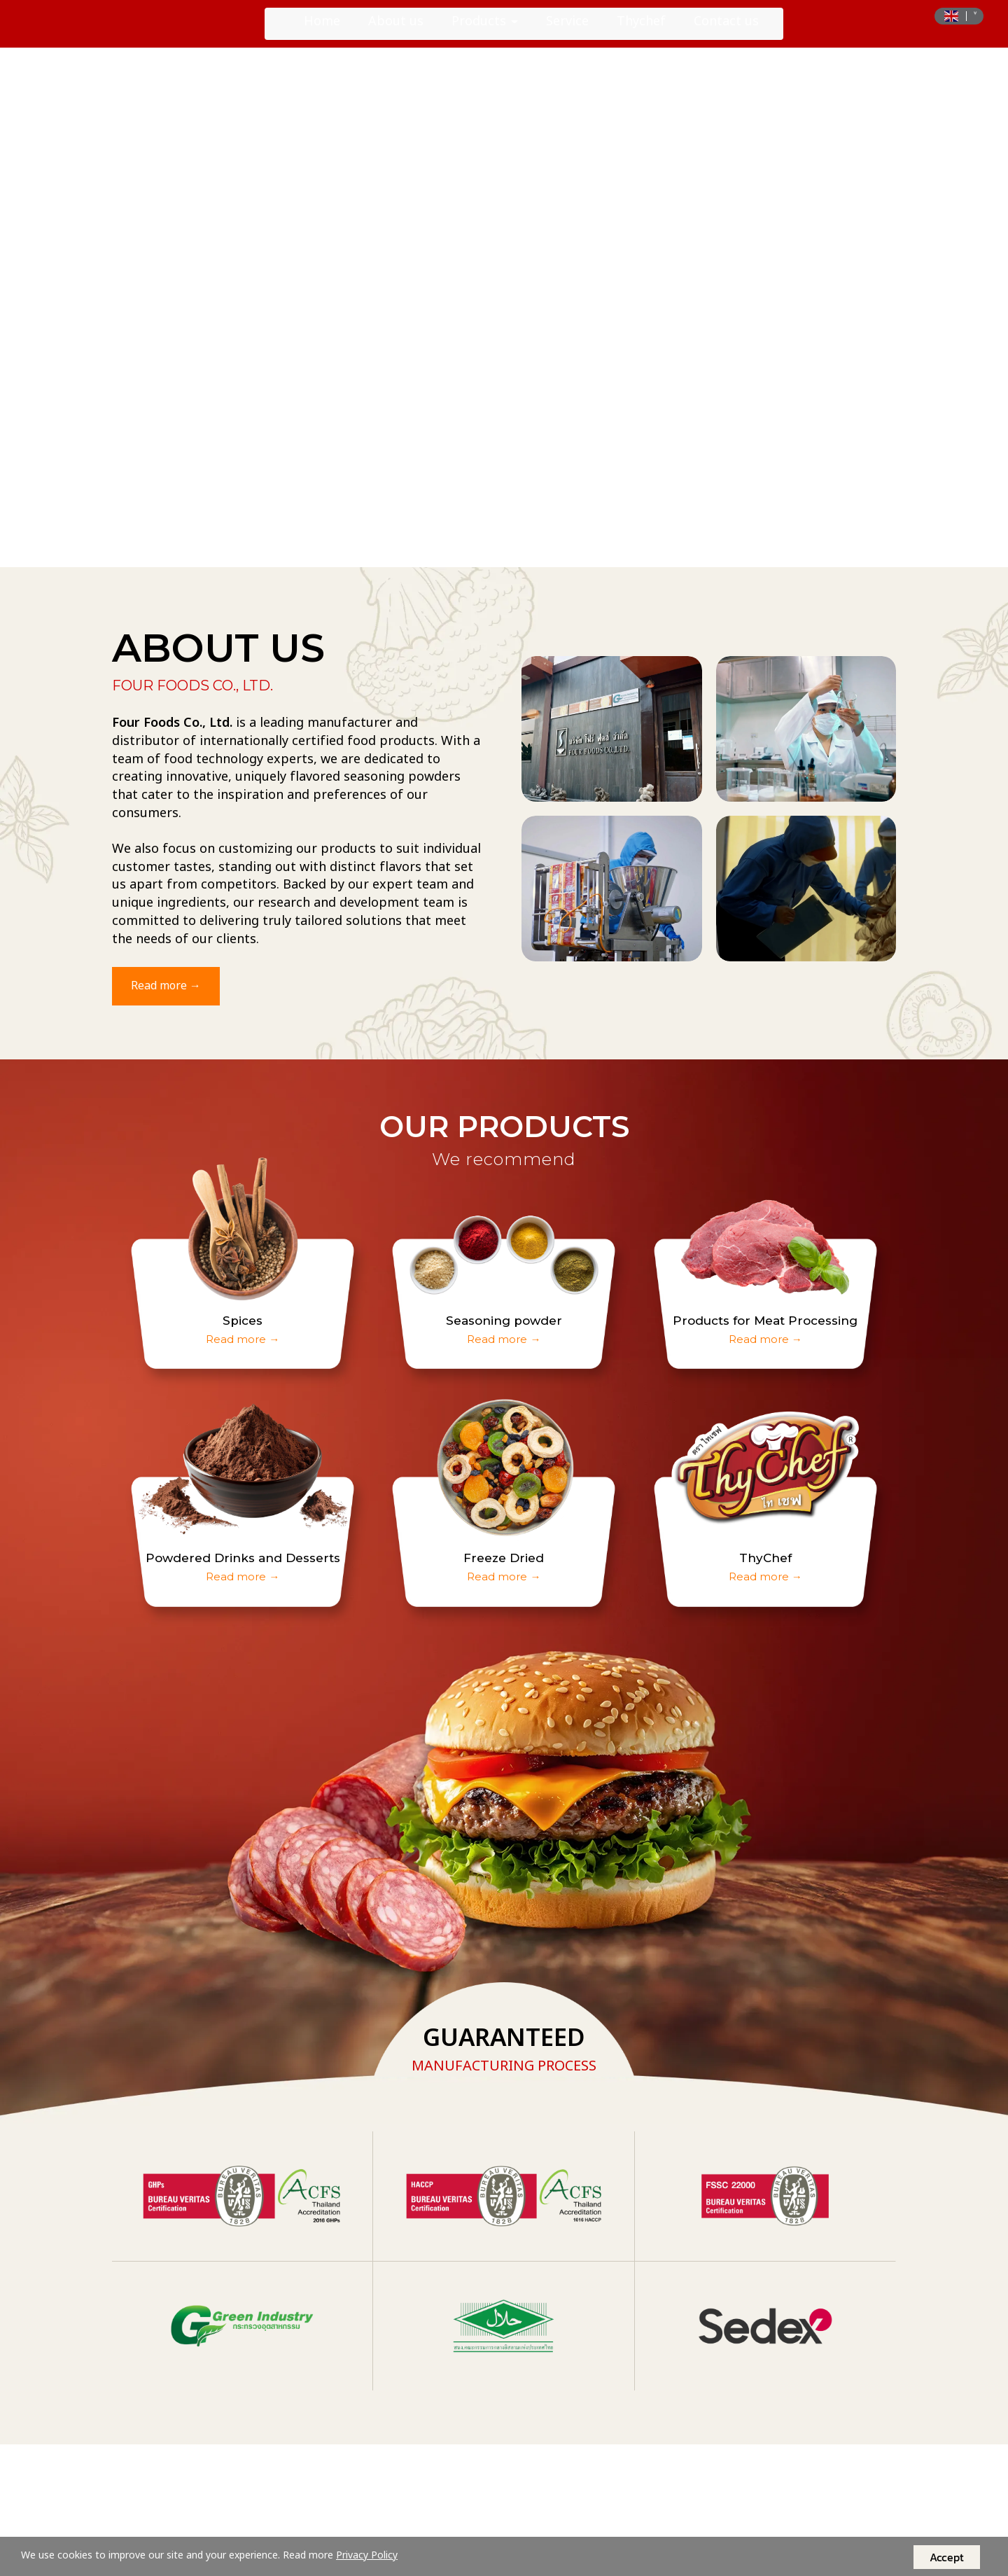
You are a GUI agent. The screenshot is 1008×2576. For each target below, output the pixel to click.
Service (567, 31)
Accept (947, 2557)
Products (484, 31)
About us (396, 31)
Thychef (641, 31)
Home (322, 31)
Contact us (726, 31)
